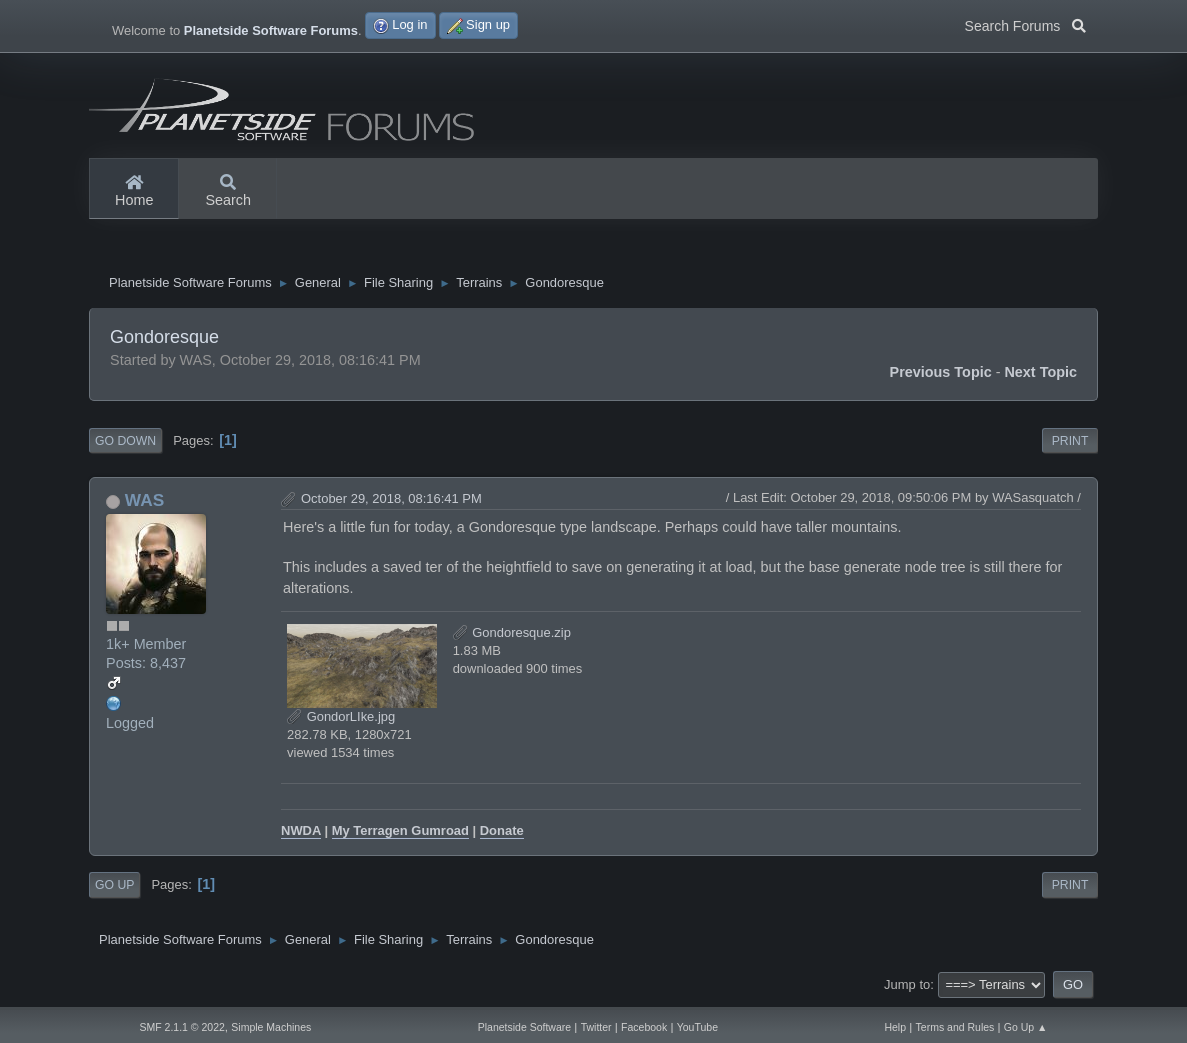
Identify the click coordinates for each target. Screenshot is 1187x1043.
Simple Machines (271, 1027)
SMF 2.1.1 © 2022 (181, 1027)
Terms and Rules (955, 1027)
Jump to (907, 986)
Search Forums (1025, 24)
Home (134, 192)
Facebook (644, 1027)
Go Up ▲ (1026, 1027)
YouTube (697, 1027)
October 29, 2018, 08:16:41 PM (391, 501)
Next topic (1040, 374)
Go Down (125, 443)
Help (895, 1027)
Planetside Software (524, 1027)
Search (228, 192)
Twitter (596, 1027)
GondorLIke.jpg (341, 718)
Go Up (114, 888)
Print (1070, 443)
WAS (144, 503)
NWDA (301, 833)
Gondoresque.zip (512, 634)
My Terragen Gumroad (400, 833)
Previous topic (941, 374)
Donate (502, 833)
